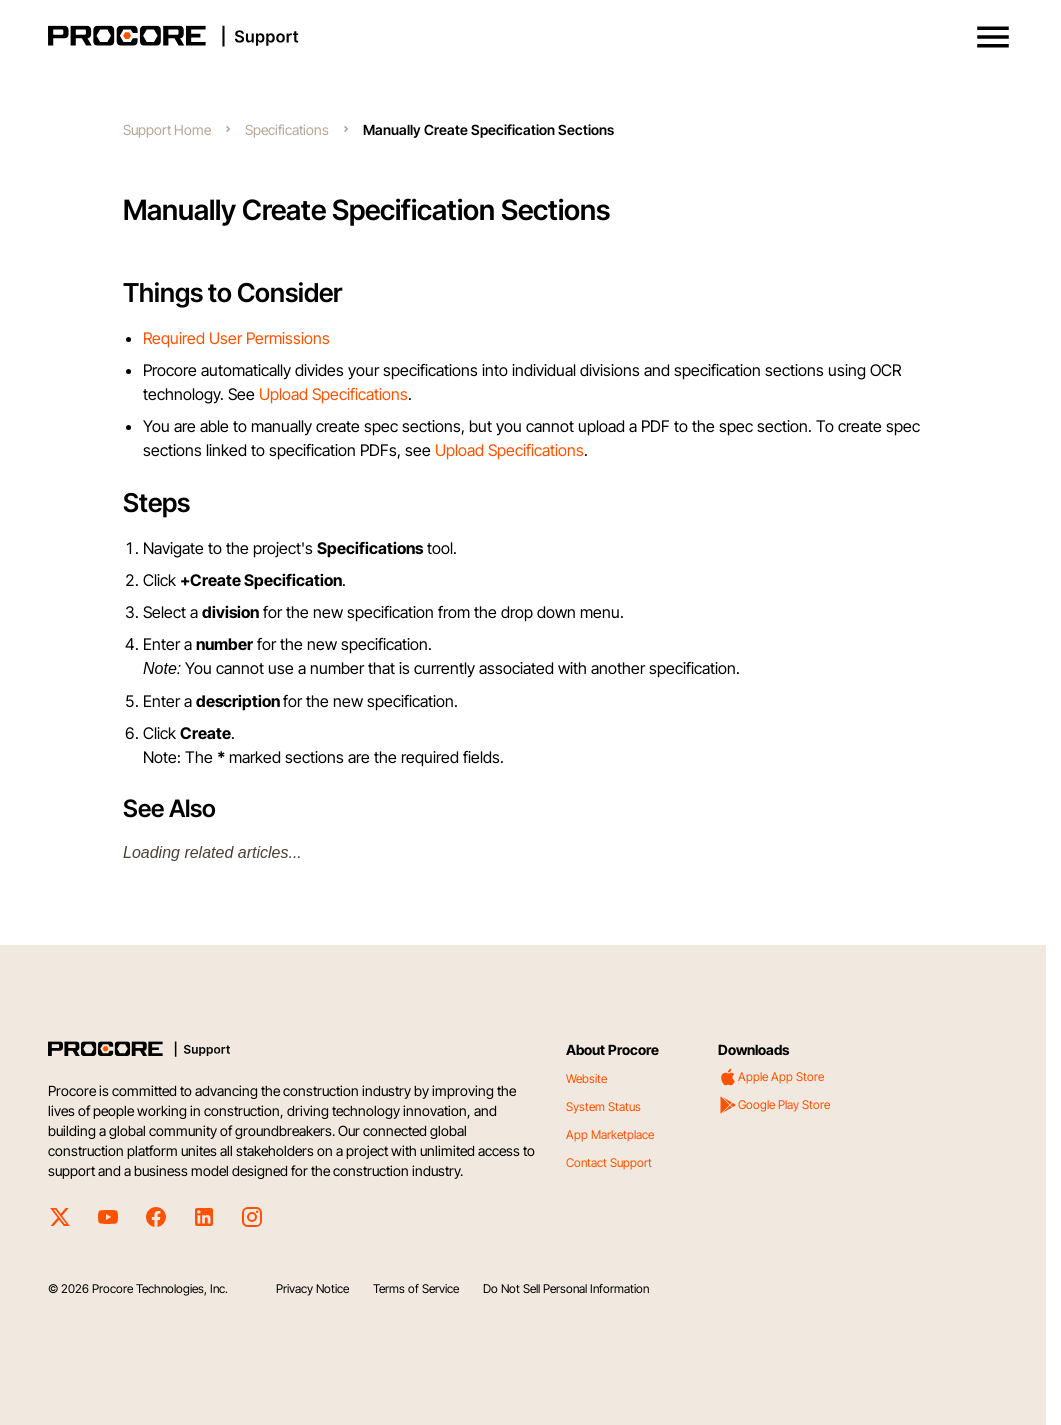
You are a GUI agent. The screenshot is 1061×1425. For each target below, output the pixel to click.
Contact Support (609, 1162)
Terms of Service (416, 1288)
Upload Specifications (333, 394)
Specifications (287, 129)
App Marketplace (610, 1134)
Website (586, 1078)
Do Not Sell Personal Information (566, 1288)
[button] (993, 37)
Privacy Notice (312, 1288)
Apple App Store (771, 1077)
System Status (603, 1106)
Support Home (167, 129)
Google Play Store (774, 1105)
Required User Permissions (236, 338)
